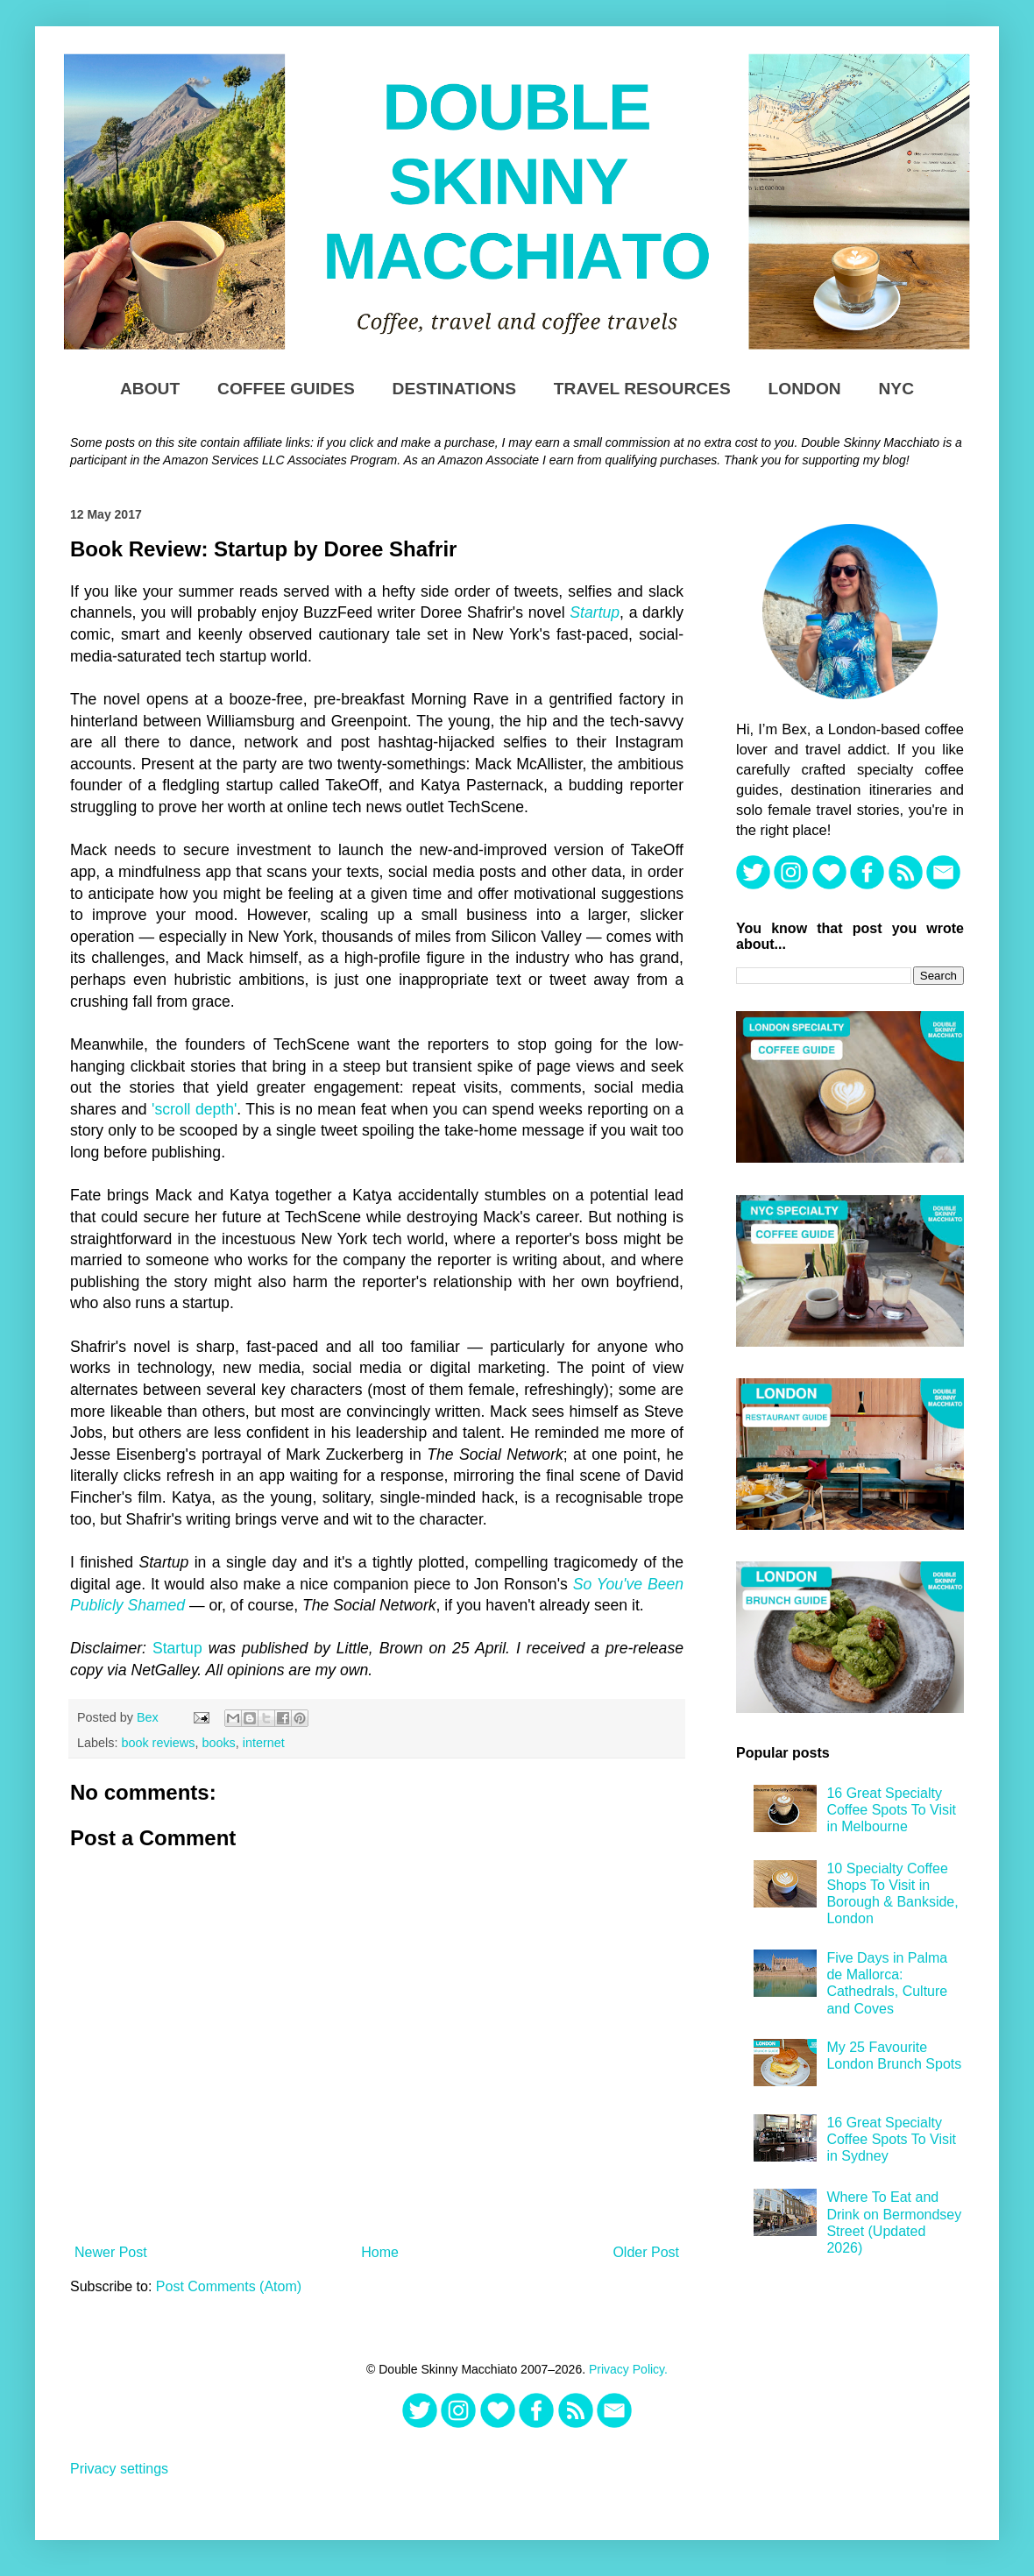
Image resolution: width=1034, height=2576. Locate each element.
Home (380, 2252)
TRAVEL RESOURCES (642, 388)
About (150, 388)
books (218, 1743)
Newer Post (110, 2252)
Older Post (646, 2252)
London (804, 388)
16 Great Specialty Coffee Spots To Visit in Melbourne (891, 1810)
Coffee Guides (286, 388)
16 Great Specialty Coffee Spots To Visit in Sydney (891, 2139)
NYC (897, 388)
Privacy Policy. (628, 2369)
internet (264, 1743)
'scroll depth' (194, 1109)
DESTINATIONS (454, 388)
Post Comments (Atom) (228, 2286)
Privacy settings (119, 2468)
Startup (595, 612)
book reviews (158, 1743)
